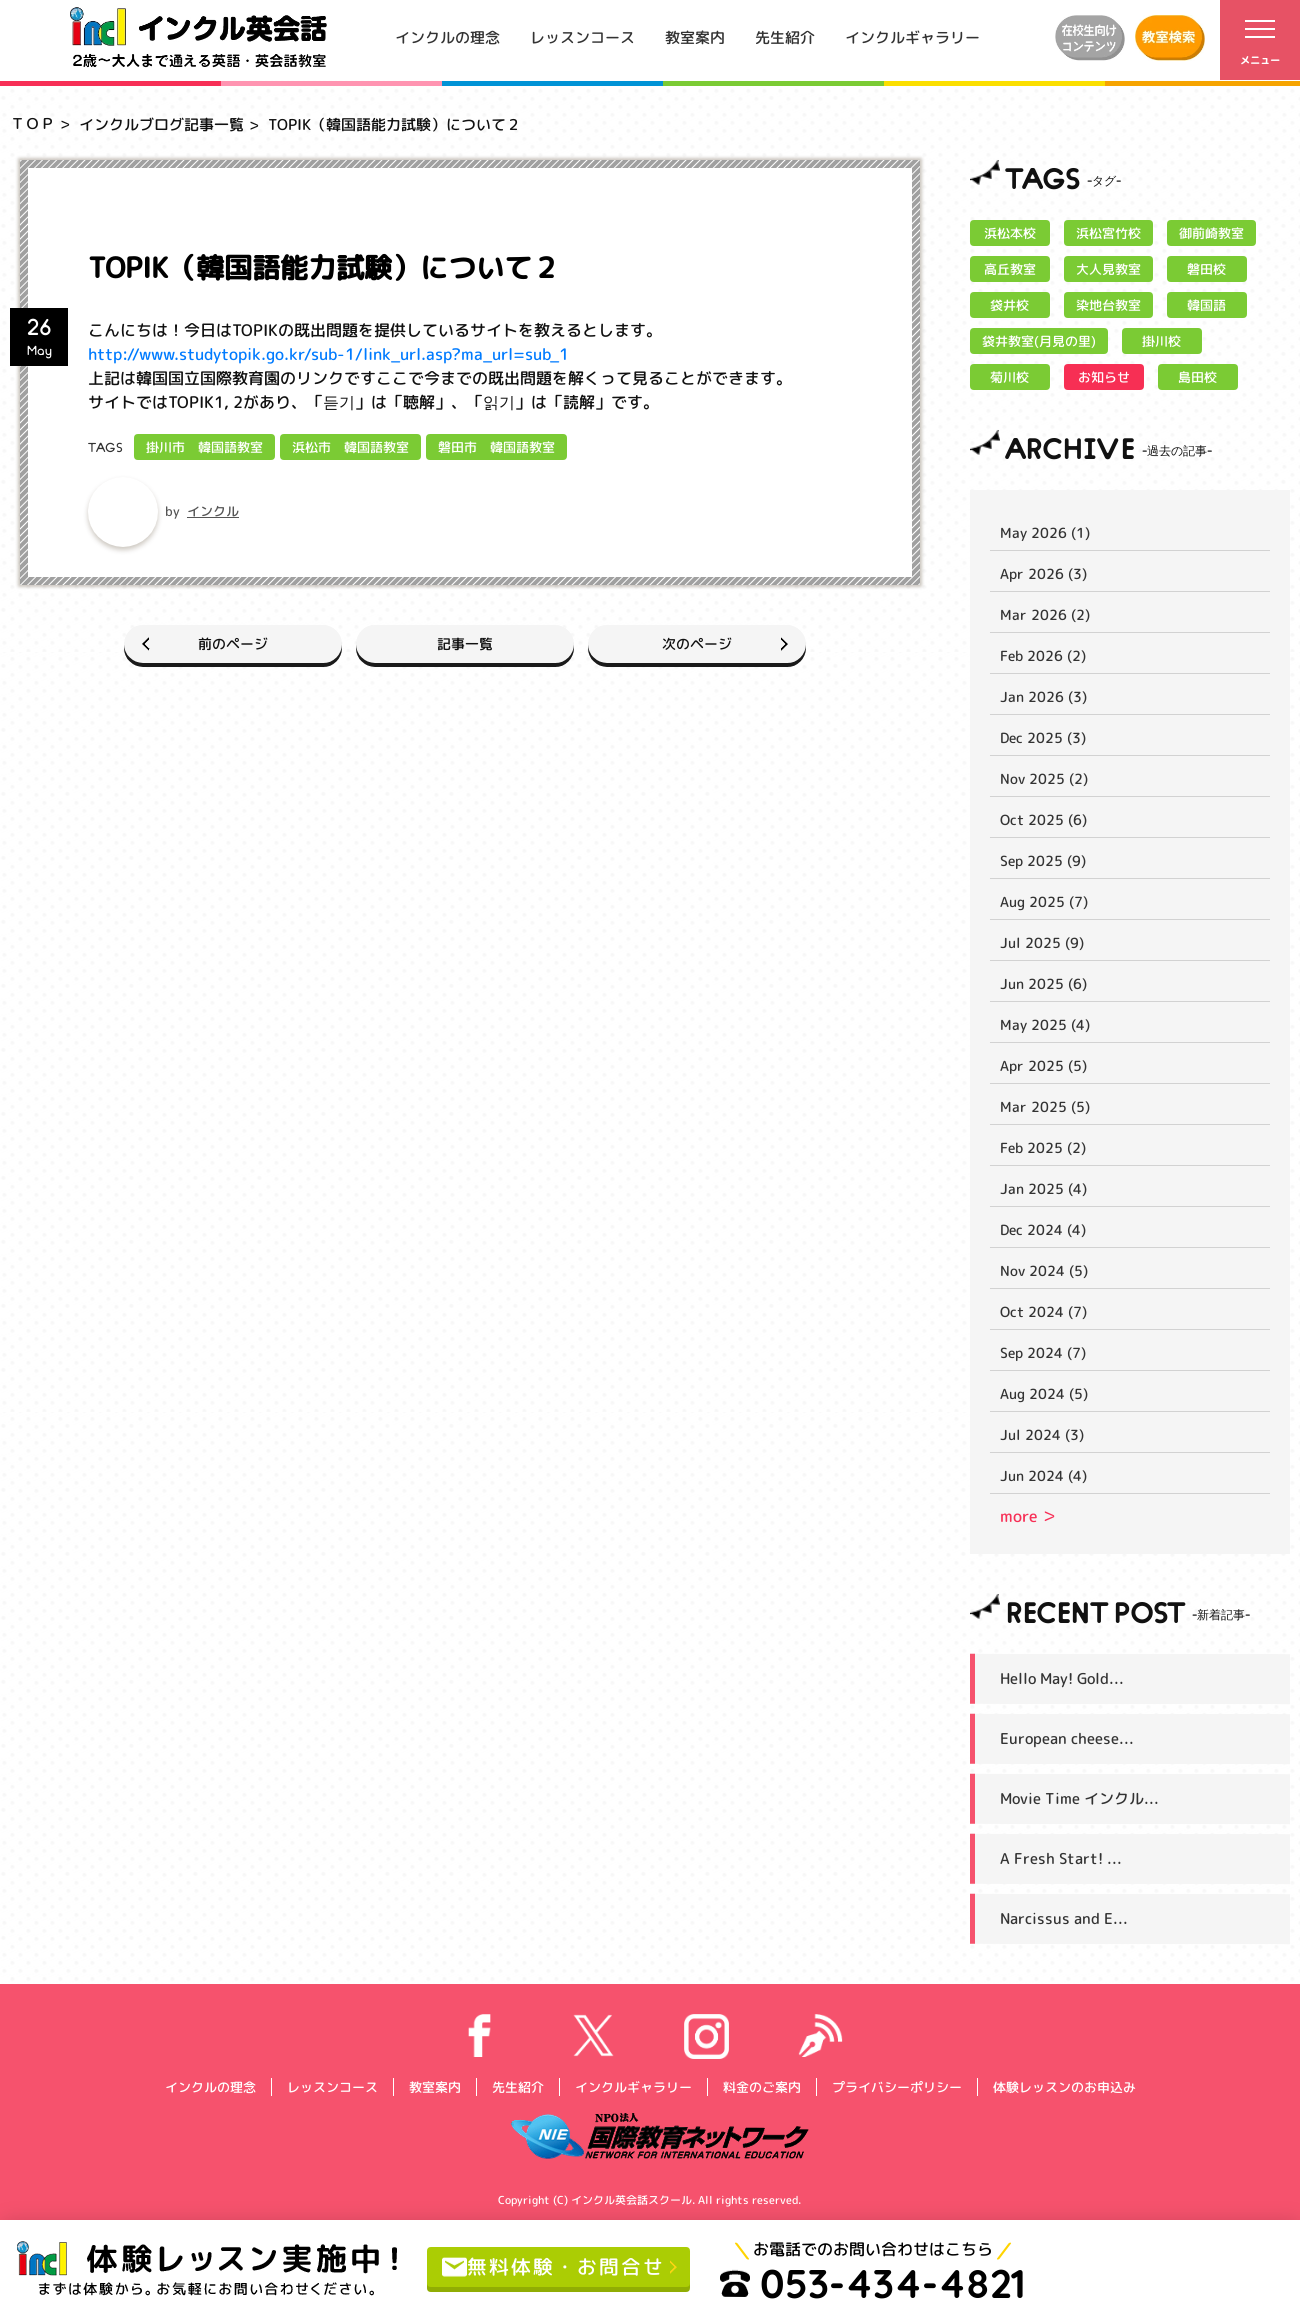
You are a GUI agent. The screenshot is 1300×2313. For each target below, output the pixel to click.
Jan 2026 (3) (1043, 696)
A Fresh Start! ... (1061, 1858)
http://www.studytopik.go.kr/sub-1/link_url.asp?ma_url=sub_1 (328, 354)
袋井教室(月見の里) (1039, 341)
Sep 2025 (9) (1043, 860)
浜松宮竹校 (1108, 233)
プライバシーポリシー (896, 2086)
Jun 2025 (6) (1043, 983)
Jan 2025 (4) (1043, 1188)
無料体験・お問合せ (553, 2266)
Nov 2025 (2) (1044, 778)
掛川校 (1161, 341)
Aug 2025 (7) (1044, 901)
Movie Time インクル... (1079, 1798)
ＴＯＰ (32, 123)
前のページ (228, 643)
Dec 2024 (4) (1043, 1229)
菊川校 (1009, 377)
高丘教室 (1010, 269)
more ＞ (1028, 1516)
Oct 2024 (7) (1043, 1311)
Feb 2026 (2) (1043, 655)
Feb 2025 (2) (1043, 1147)
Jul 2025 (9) (1042, 942)
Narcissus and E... (1064, 1918)
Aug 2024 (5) (1044, 1393)
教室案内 (695, 36)
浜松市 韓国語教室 (350, 447)
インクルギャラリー (912, 36)
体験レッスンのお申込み (1063, 2086)
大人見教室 (1108, 269)
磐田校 (1206, 269)
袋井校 (1009, 305)
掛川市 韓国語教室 (204, 447)
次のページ (702, 643)
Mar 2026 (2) (1045, 614)
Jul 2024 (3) (1042, 1434)
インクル (213, 511)
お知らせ (1104, 377)
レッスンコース (582, 36)
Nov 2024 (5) (1044, 1270)
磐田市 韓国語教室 (496, 447)
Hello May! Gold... (1062, 1678)
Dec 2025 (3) (1043, 737)
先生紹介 (785, 36)
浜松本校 (1010, 233)
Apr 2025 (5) (1043, 1065)
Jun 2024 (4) (1043, 1475)
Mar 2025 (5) (1045, 1106)
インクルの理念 (447, 36)
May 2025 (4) (1045, 1024)
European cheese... (1067, 1738)
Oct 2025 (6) (1043, 819)
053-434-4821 (873, 2283)
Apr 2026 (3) (1043, 573)
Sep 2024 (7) (1043, 1352)
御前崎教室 (1211, 233)
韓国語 (1206, 305)
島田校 (1197, 377)
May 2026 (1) (1045, 532)
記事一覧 (465, 643)
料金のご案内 (761, 2086)
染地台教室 (1108, 305)
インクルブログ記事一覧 (161, 124)
